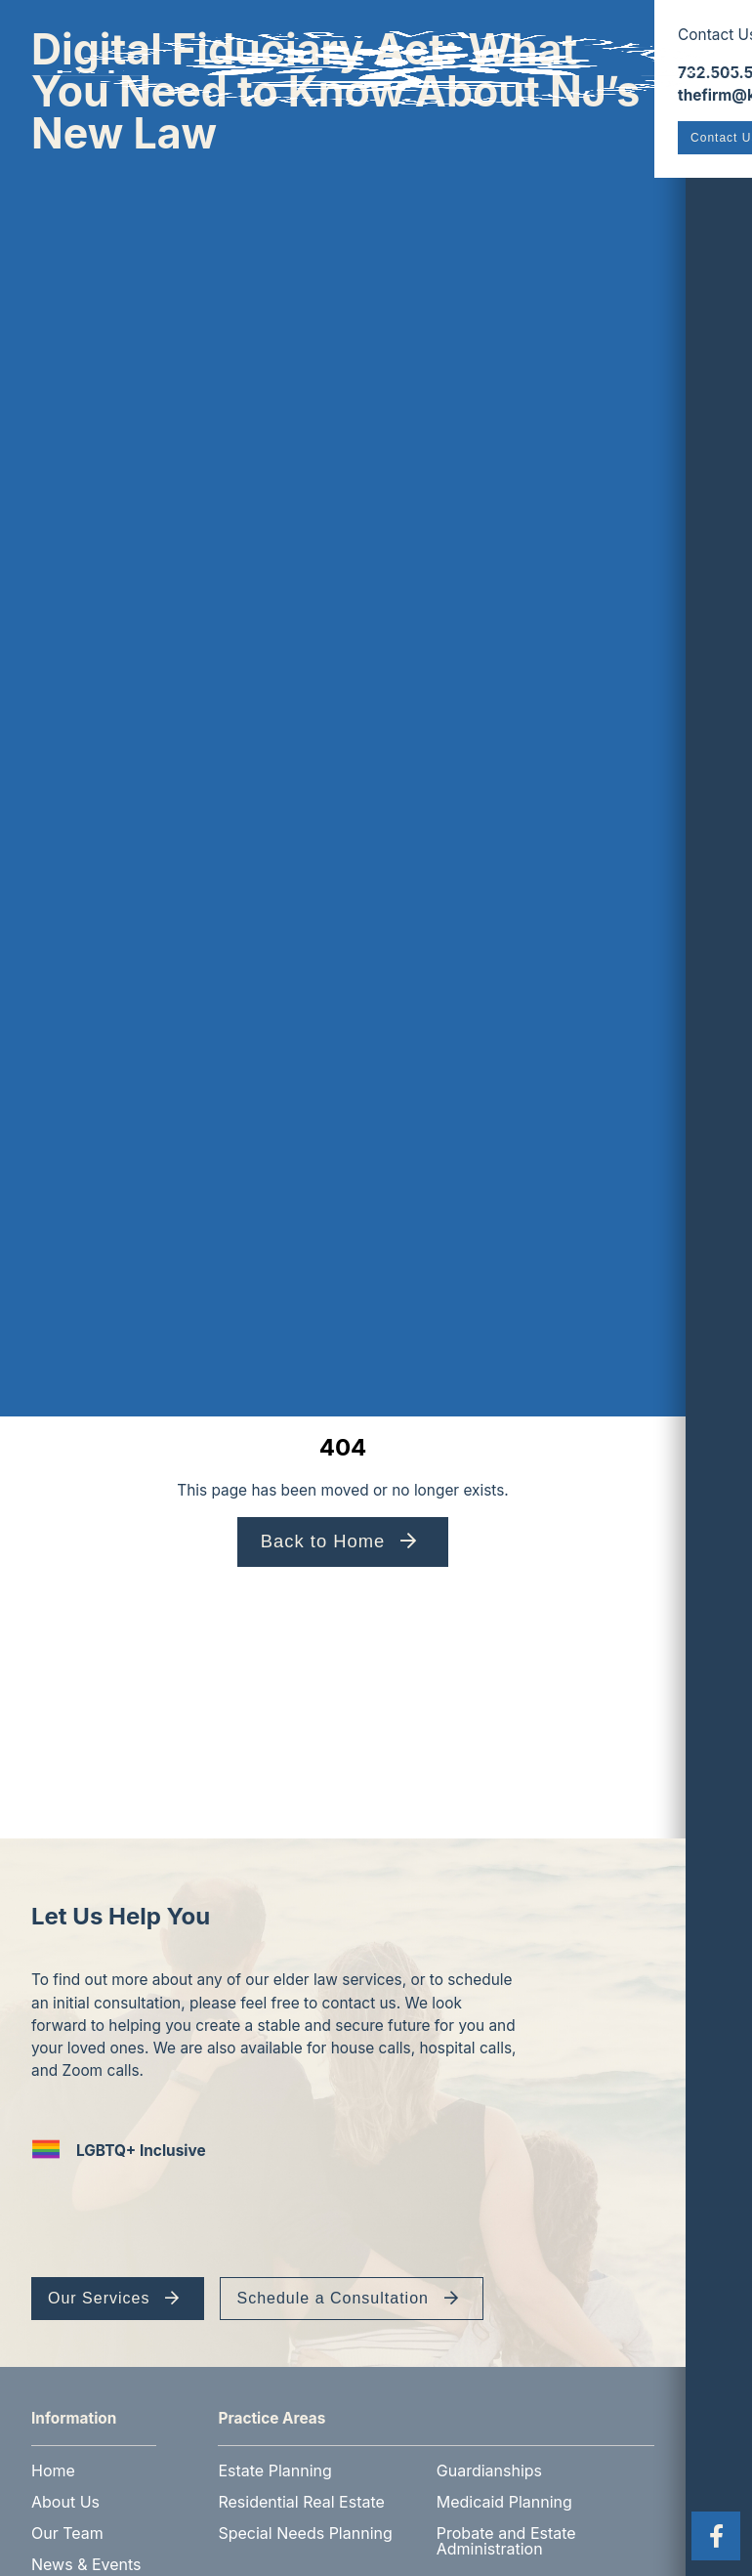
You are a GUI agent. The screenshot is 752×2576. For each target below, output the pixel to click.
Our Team (67, 2518)
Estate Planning (275, 2456)
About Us (65, 2487)
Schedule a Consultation (332, 2299)
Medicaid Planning (505, 2487)
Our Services (98, 2299)
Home (53, 2456)
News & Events (86, 2549)
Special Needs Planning (306, 2518)
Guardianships (490, 2456)
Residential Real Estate (302, 2487)
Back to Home (324, 1541)
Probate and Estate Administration (507, 2526)
